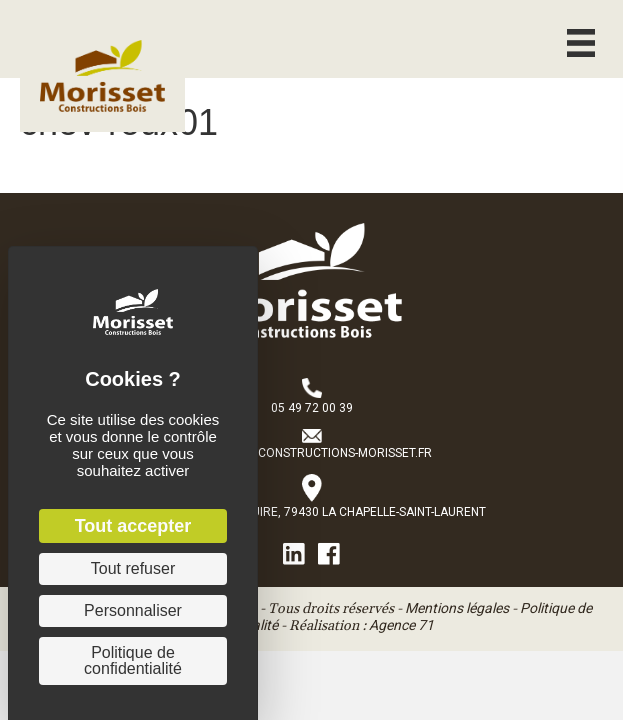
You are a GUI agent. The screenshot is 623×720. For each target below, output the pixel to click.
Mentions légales (457, 608)
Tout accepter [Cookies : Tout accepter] (133, 526)
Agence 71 (401, 625)
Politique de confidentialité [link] (133, 660)
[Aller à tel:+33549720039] (312, 398)
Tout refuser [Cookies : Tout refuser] (133, 568)
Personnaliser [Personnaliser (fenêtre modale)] (133, 610)
